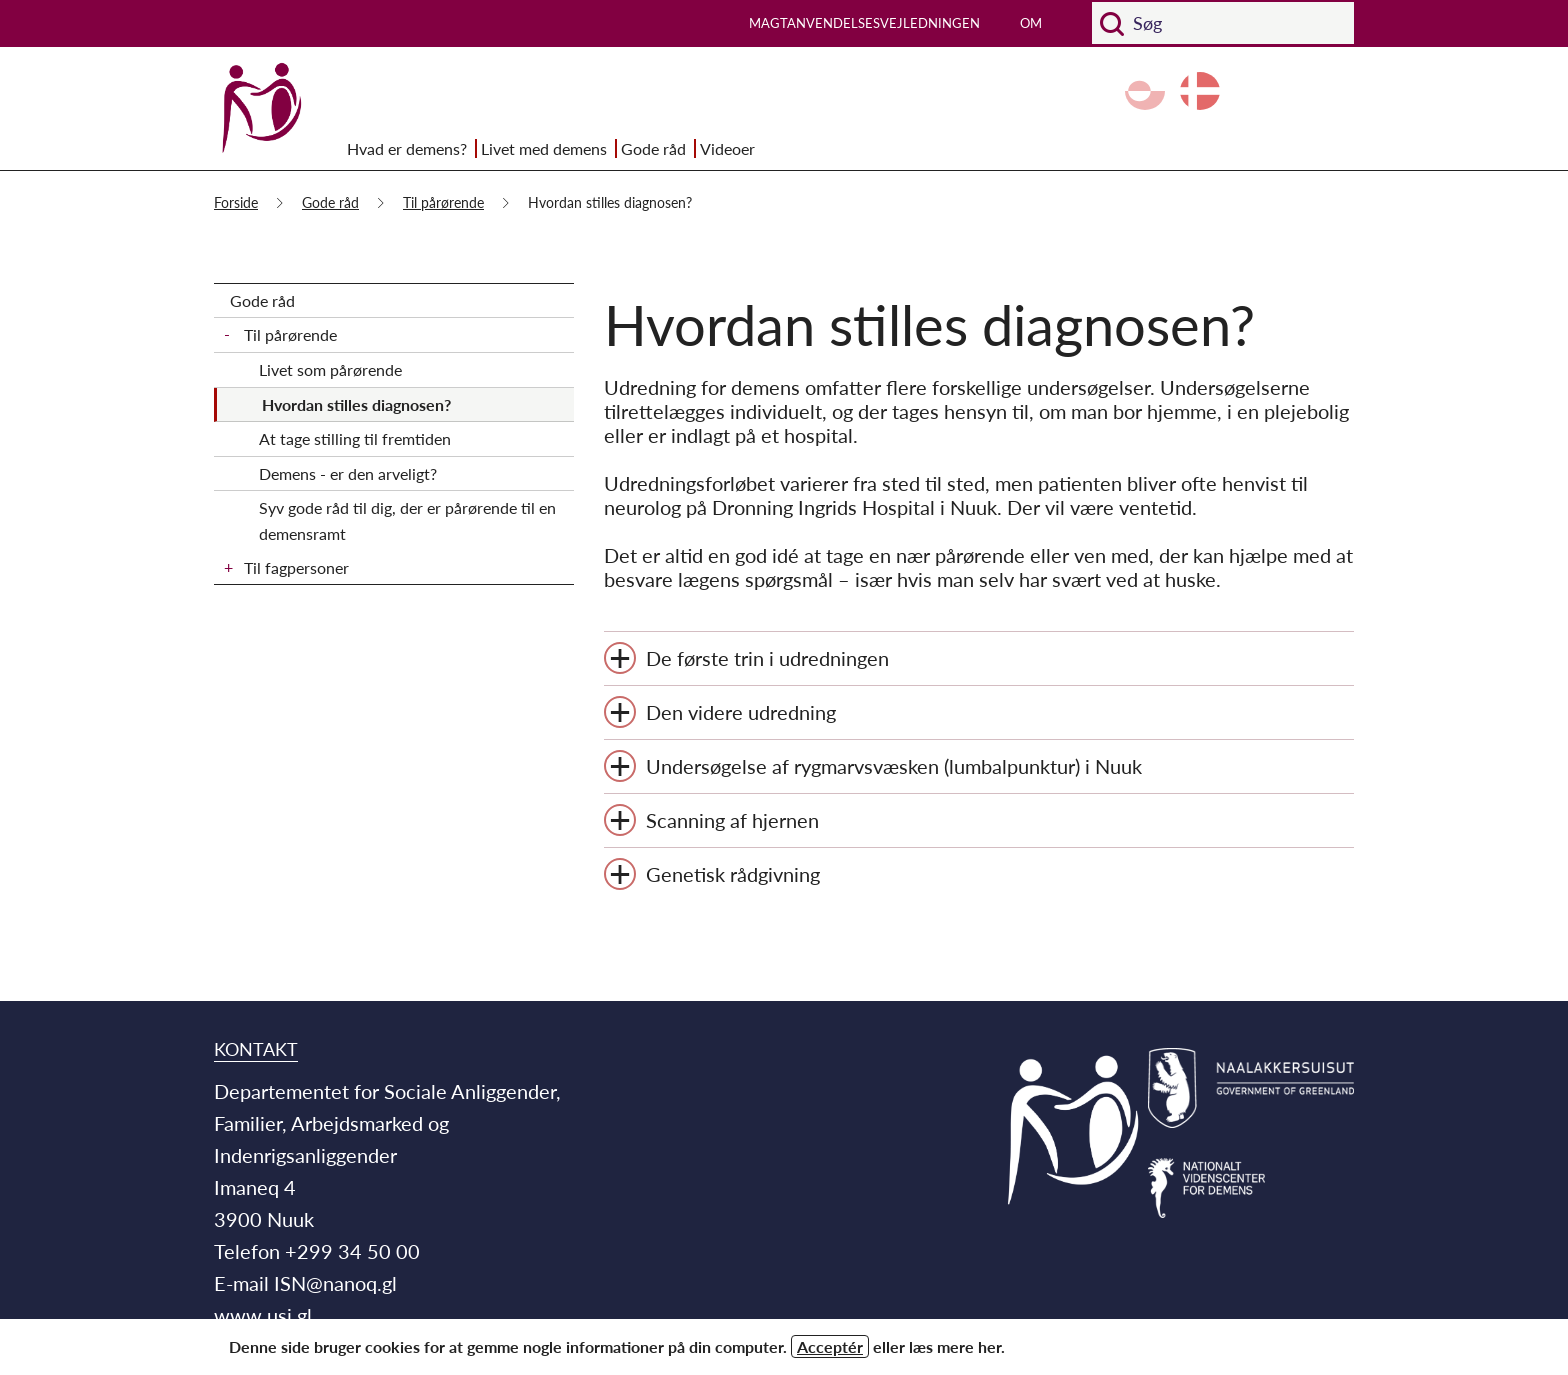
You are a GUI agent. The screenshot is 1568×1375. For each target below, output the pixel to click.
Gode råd (653, 148)
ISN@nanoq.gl (335, 1283)
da (1200, 91)
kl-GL (1145, 91)
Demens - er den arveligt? (348, 473)
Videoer (727, 148)
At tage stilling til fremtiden (355, 438)
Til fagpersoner (296, 567)
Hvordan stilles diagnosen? (356, 404)
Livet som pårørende (330, 369)
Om (1031, 23)
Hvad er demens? (407, 148)
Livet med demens (544, 148)
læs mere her (955, 1346)
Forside (236, 202)
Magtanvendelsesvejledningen (864, 23)
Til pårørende (443, 202)
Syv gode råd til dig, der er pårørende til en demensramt (407, 520)
